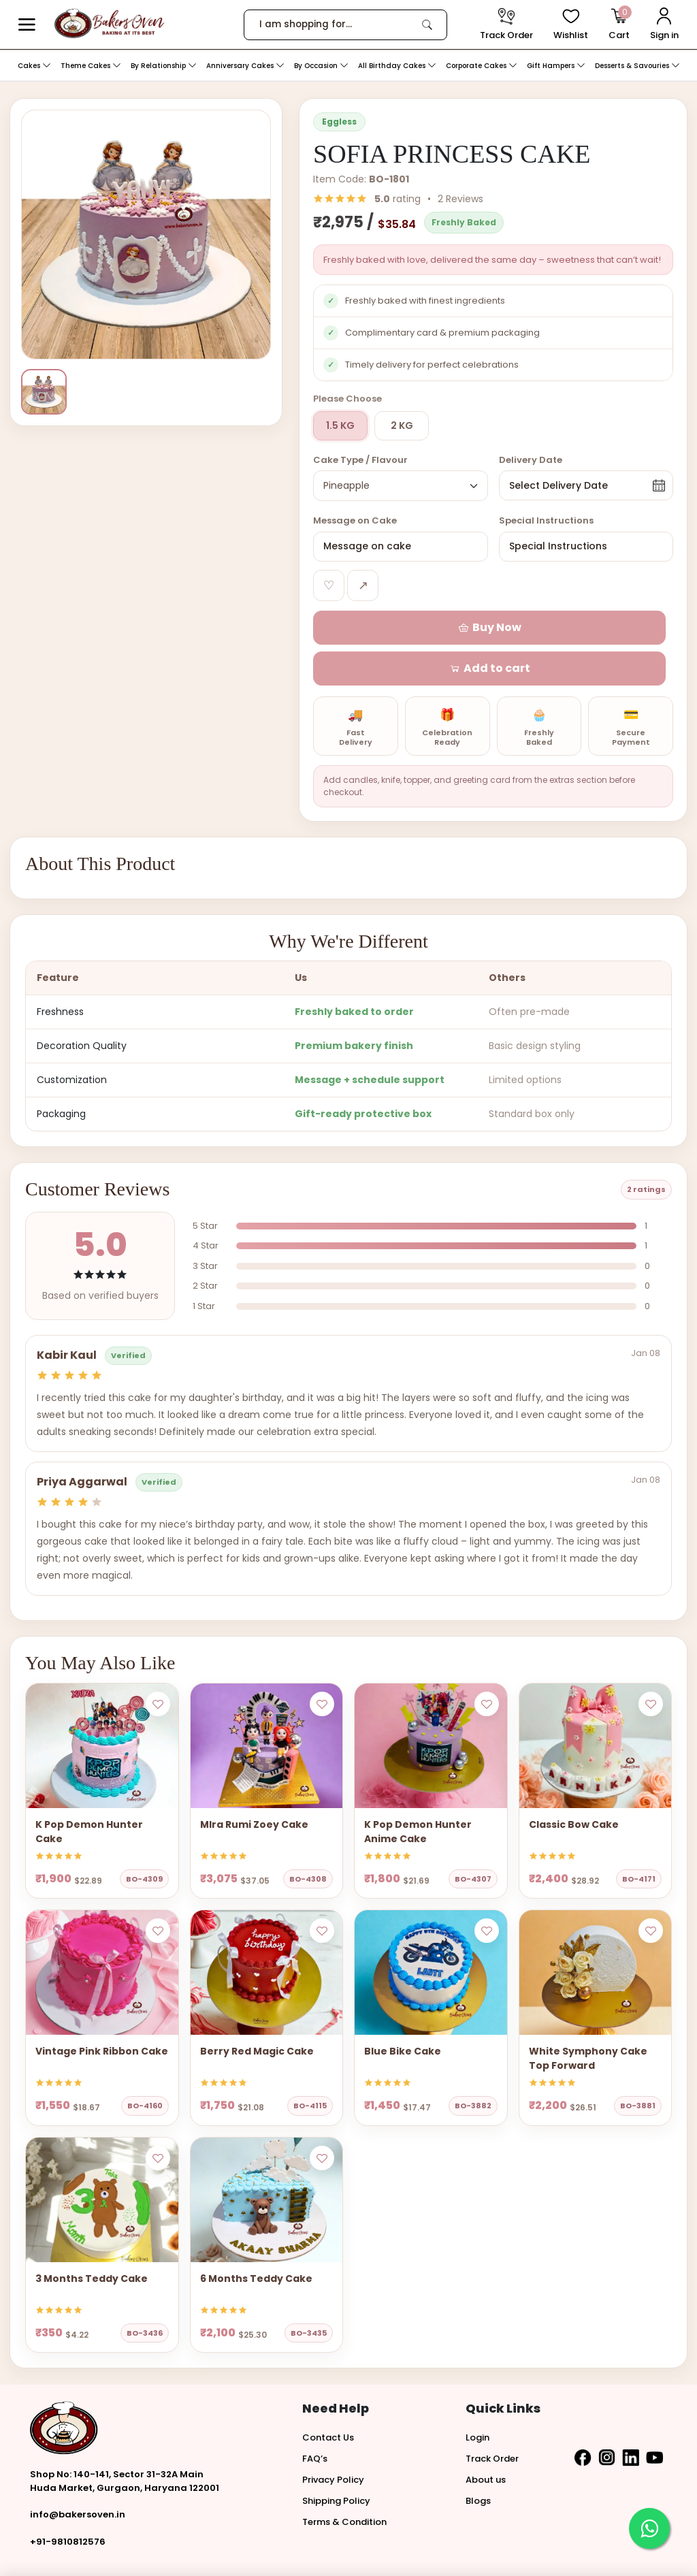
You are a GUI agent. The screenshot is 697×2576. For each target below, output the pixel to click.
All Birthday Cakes (397, 66)
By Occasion (321, 66)
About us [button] (486, 2439)
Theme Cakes (91, 66)
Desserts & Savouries (637, 66)
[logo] (109, 23)
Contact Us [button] (328, 2397)
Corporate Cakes (481, 66)
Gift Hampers (556, 66)
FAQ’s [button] (314, 2418)
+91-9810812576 (68, 2501)
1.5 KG (340, 425)
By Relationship (164, 66)
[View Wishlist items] (570, 24)
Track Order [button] (492, 2418)
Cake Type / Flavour (360, 459)
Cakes (34, 66)
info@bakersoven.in (77, 2474)
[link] (427, 24)
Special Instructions (546, 520)
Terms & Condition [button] (344, 2481)
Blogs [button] (478, 2460)
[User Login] (664, 24)
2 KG (402, 425)
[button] (26, 24)
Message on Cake (355, 520)
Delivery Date (530, 459)
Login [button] (477, 2397)
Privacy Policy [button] (333, 2439)
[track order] (506, 24)
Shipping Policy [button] (336, 2460)
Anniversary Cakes (245, 66)
